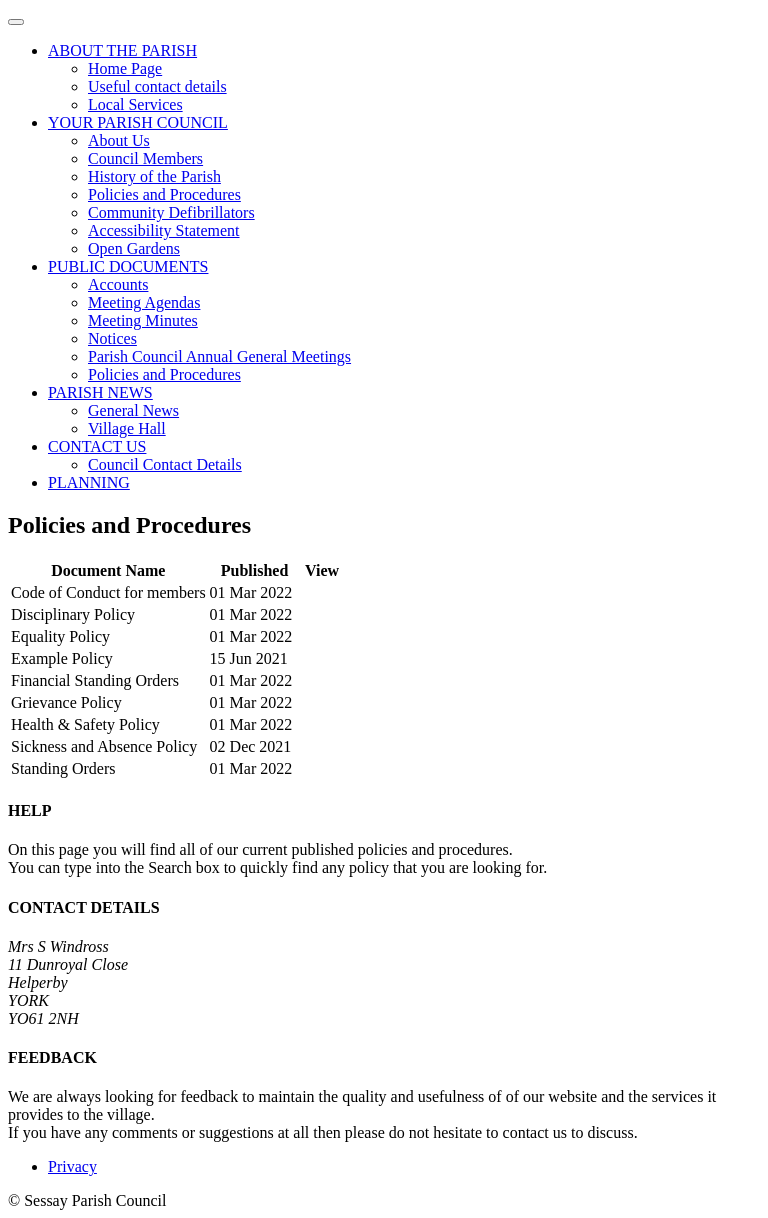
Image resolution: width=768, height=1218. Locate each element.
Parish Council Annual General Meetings (219, 356)
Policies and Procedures (164, 194)
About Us (119, 140)
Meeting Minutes (143, 320)
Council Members (145, 158)
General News (133, 410)
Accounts (118, 284)
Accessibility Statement (164, 230)
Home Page (125, 68)
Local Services (135, 104)
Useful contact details (157, 86)
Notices (112, 338)
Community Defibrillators (171, 212)
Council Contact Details (165, 464)
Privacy (72, 1166)
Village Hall (127, 428)
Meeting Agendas (144, 302)
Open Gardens (134, 248)
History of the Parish (154, 176)
